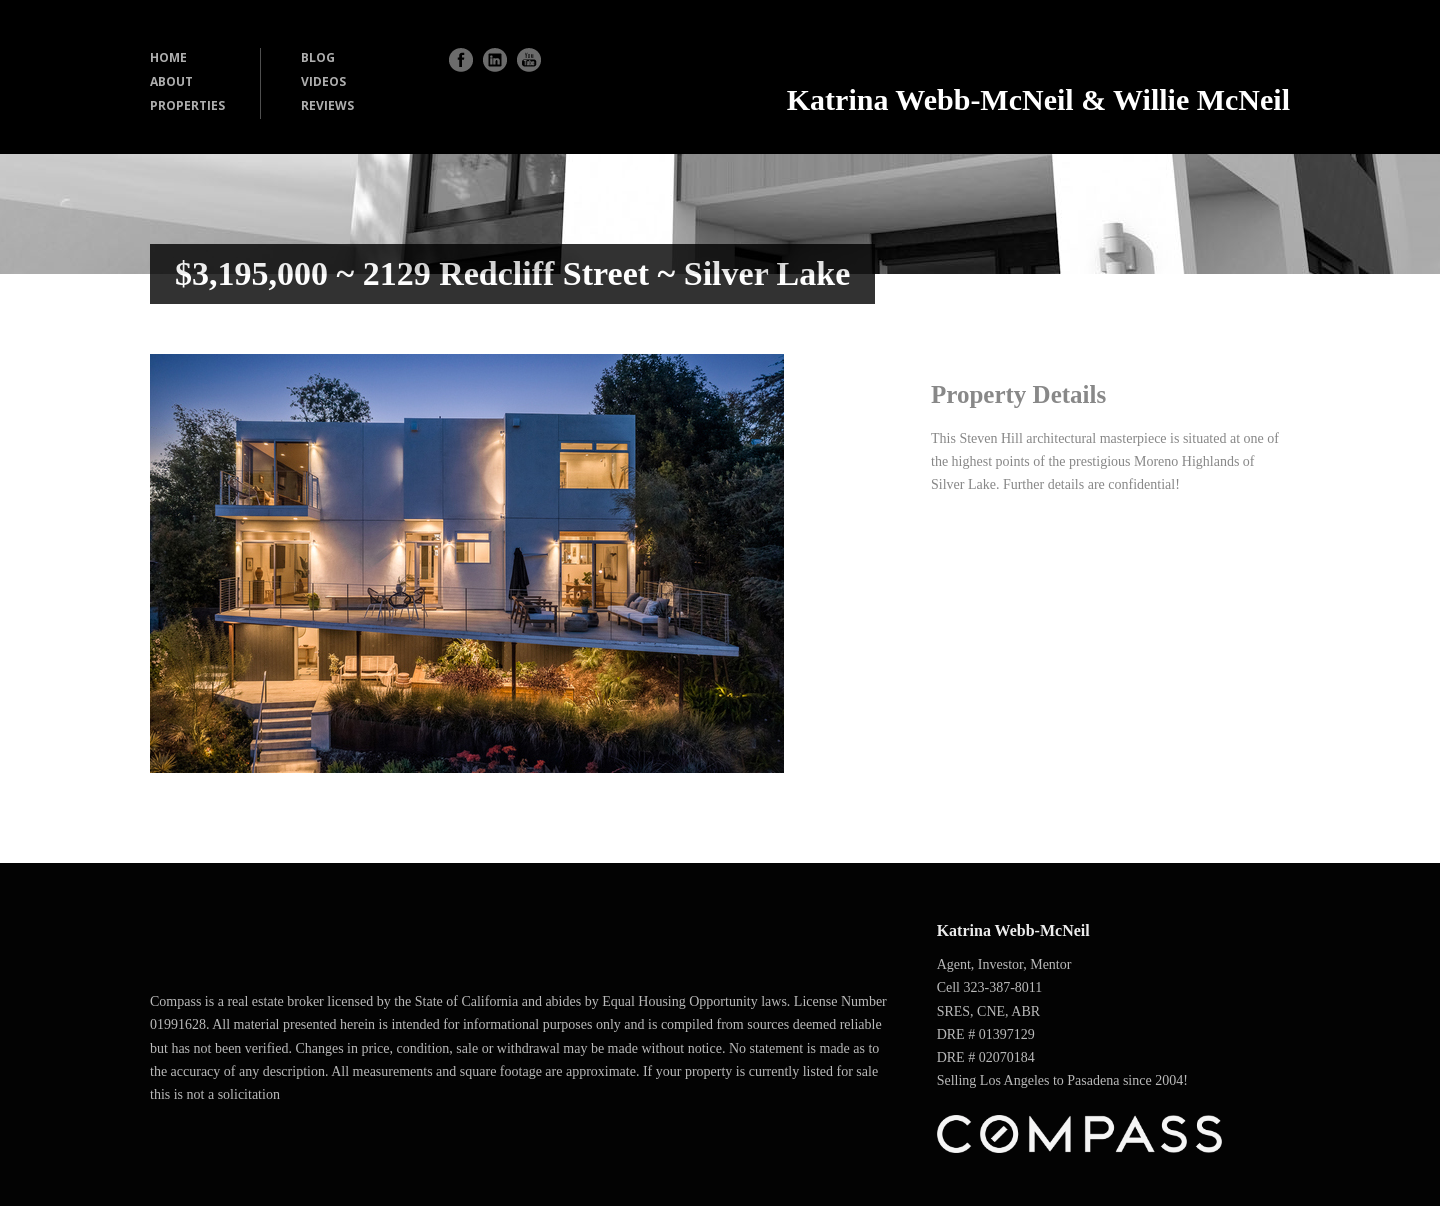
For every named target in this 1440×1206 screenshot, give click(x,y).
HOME (168, 57)
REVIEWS (327, 105)
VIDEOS (323, 81)
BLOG (318, 57)
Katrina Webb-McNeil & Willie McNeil (1038, 99)
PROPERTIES (187, 105)
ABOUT (171, 81)
